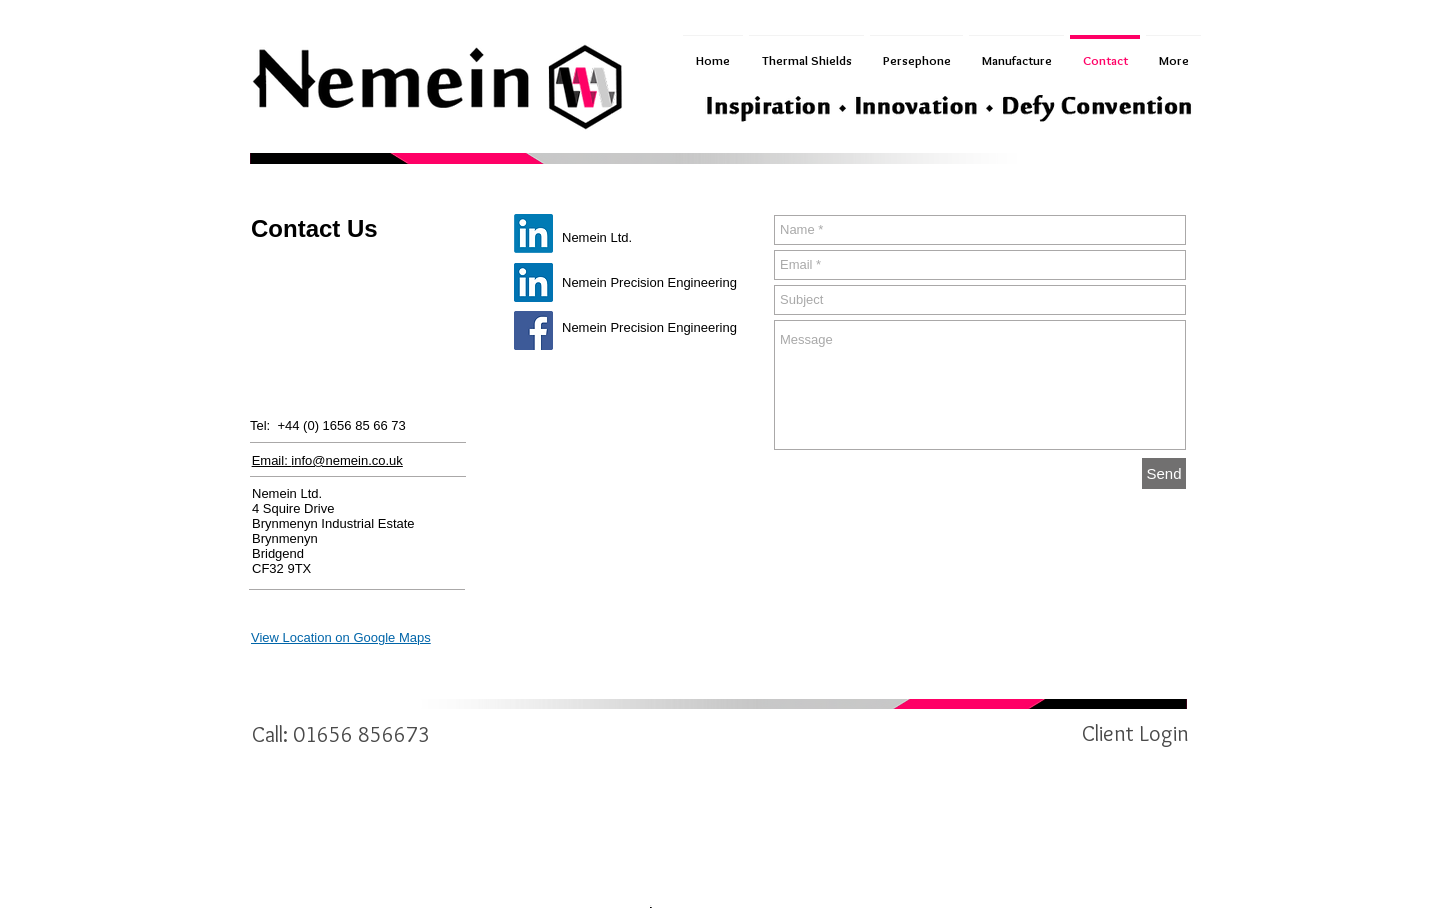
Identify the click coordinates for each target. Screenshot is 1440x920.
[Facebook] (533, 330)
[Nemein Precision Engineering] (533, 282)
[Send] (1164, 473)
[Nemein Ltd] (533, 233)
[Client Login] (1135, 734)
